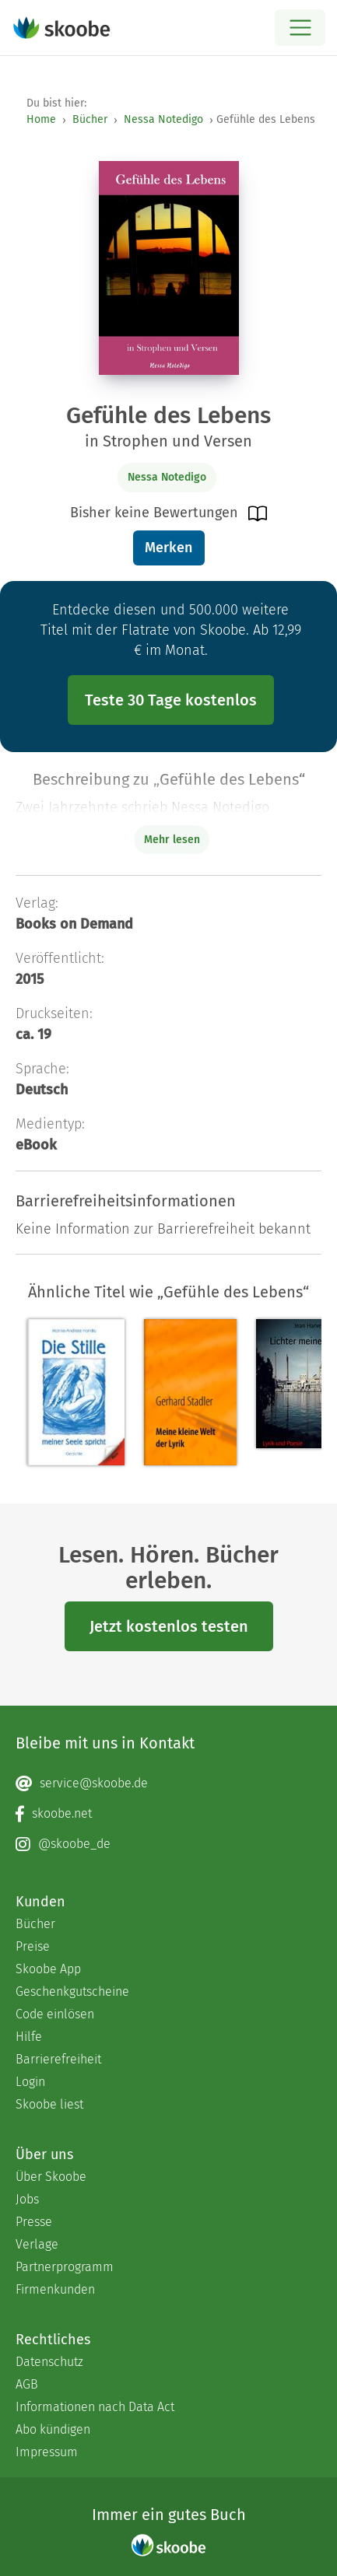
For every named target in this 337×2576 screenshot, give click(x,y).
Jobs (27, 2199)
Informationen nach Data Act (95, 2406)
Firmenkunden (55, 2289)
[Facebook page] (168, 1813)
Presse (34, 2221)
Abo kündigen (53, 2429)
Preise (33, 1946)
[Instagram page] (168, 1844)
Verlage (37, 2244)
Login (30, 2081)
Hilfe (29, 2036)
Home (41, 119)
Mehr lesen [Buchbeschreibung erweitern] (172, 839)
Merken (168, 547)
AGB (27, 2384)
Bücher (89, 119)
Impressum (47, 2452)
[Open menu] (300, 27)
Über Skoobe (51, 2176)
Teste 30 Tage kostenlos (171, 700)
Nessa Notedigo (163, 119)
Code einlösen (55, 2014)
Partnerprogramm (65, 2266)
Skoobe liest (49, 2104)
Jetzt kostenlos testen (169, 1626)
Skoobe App (48, 1969)
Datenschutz (49, 2361)
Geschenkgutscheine (72, 1991)
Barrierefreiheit (58, 2059)
